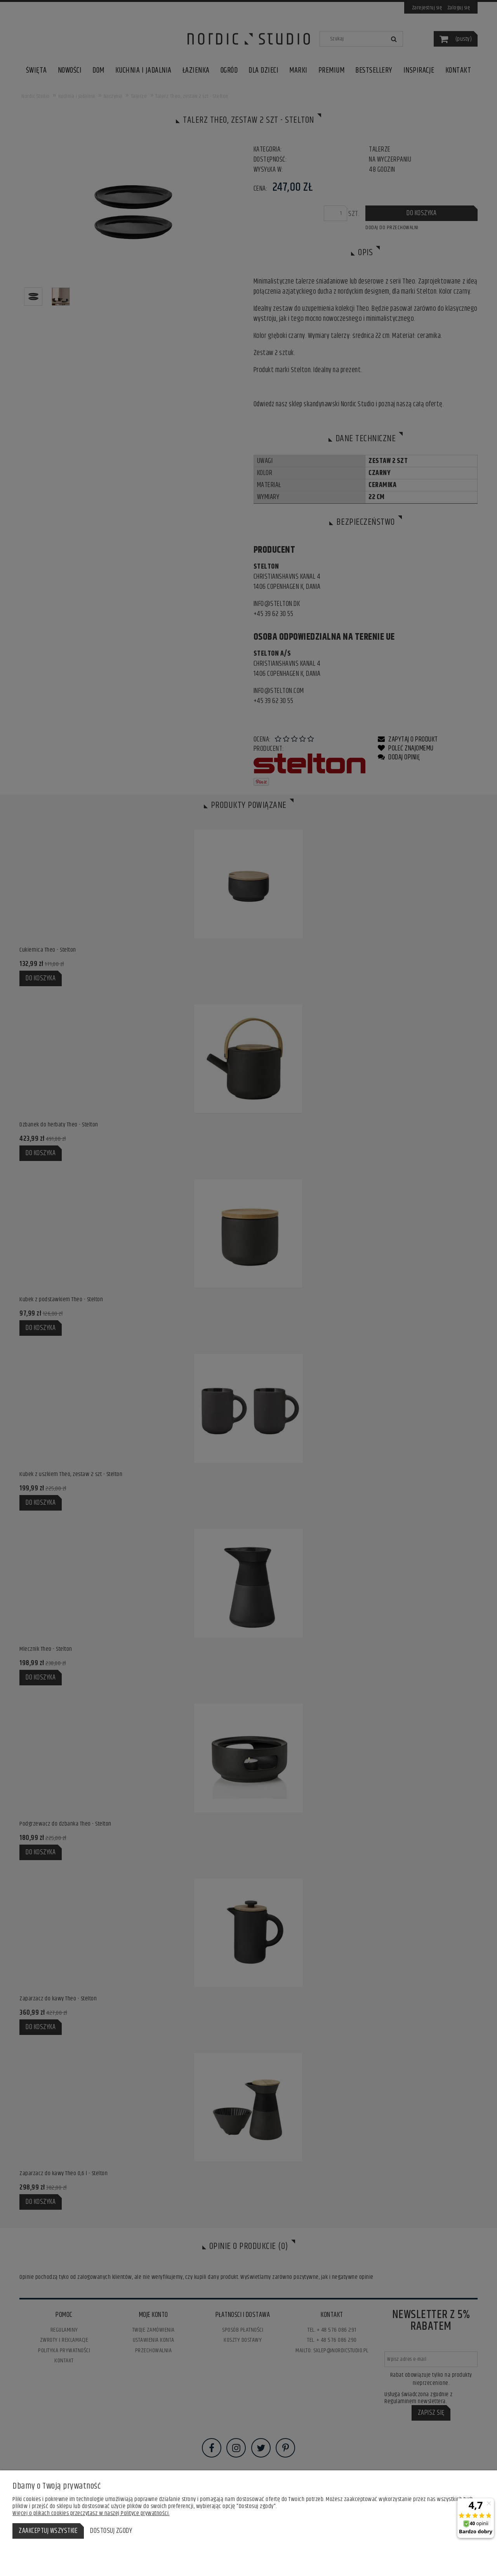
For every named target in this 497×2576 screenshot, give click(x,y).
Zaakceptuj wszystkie (48, 2531)
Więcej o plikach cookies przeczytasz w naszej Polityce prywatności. (91, 2513)
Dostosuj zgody (111, 2531)
